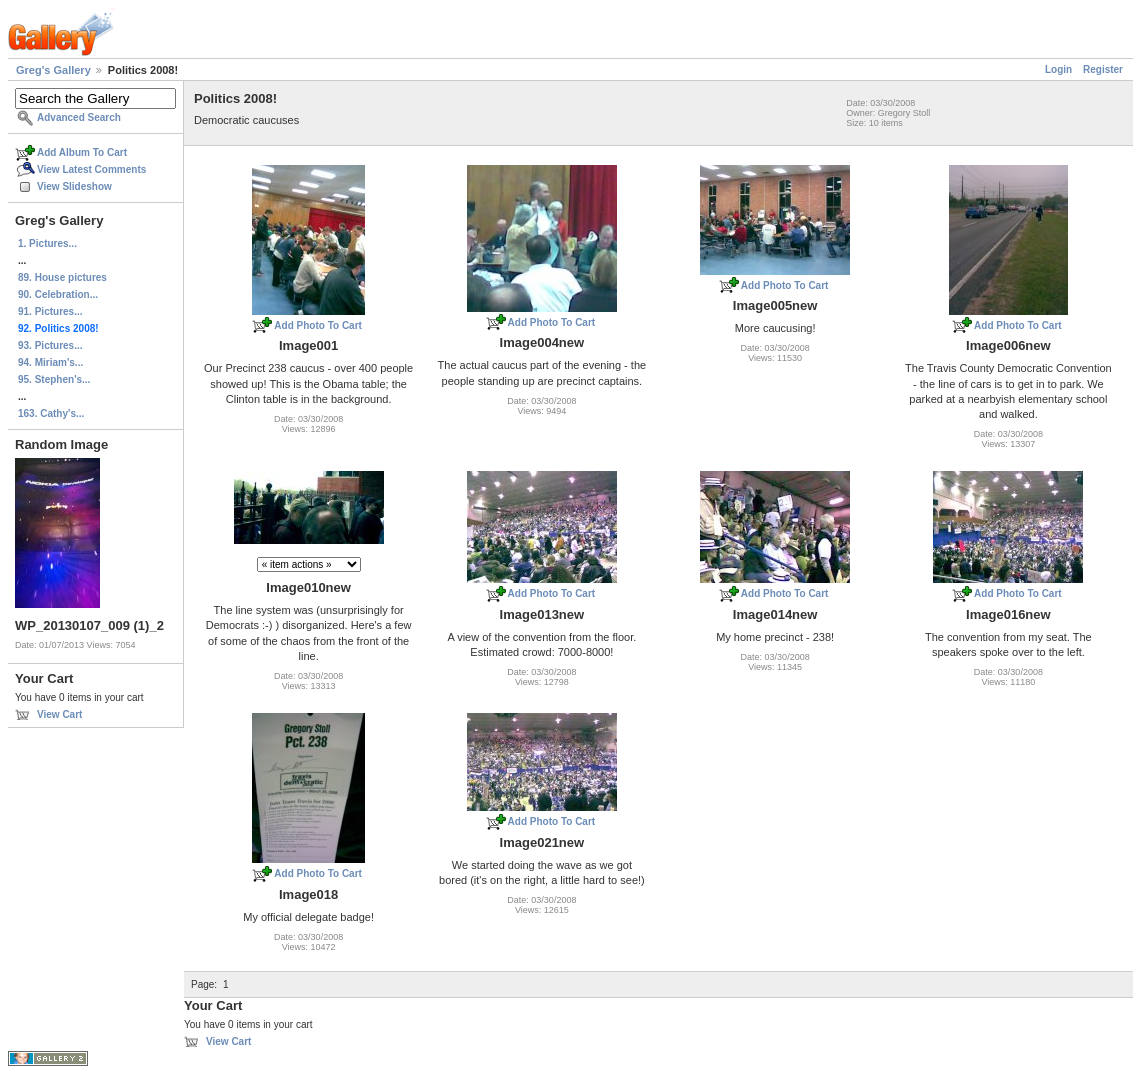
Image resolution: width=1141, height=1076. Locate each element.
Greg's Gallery (53, 70)
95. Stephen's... (54, 379)
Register (1103, 69)
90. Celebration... (58, 294)
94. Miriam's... (50, 362)
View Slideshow (74, 186)
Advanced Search (79, 117)
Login (1058, 69)
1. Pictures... (47, 243)
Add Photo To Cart (318, 325)
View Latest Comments (91, 169)
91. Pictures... (50, 311)
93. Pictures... (50, 345)
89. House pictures (62, 277)
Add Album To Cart (82, 152)
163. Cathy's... (51, 413)
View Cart (59, 714)
